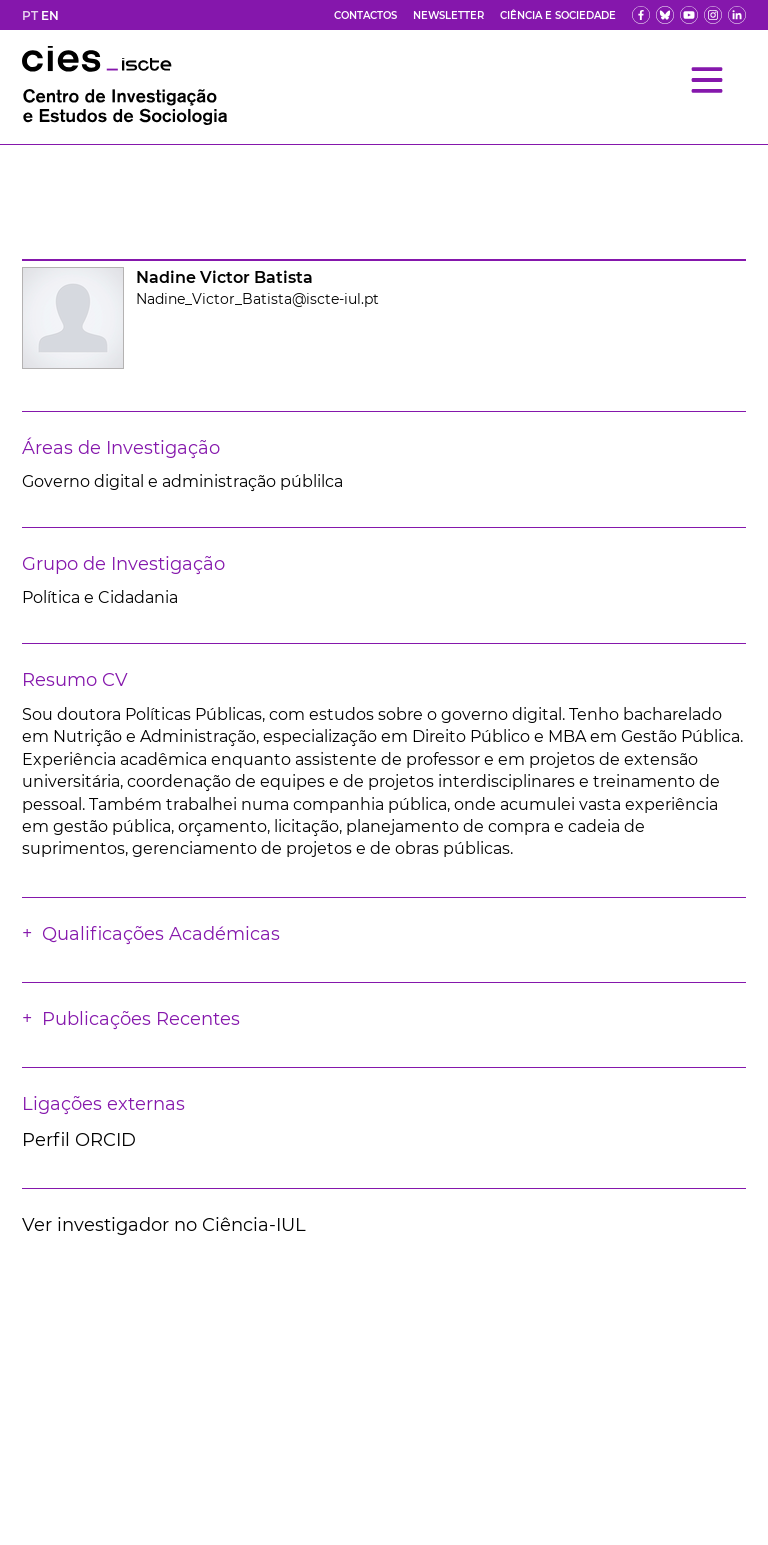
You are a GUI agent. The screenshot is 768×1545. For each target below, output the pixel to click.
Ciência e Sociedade (558, 15)
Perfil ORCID (79, 1140)
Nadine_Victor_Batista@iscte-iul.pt (257, 299)
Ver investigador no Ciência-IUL (164, 1225)
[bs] (665, 15)
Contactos (365, 15)
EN (50, 15)
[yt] (689, 15)
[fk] (713, 15)
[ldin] (737, 15)
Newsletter (448, 15)
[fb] (641, 15)
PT (30, 15)
